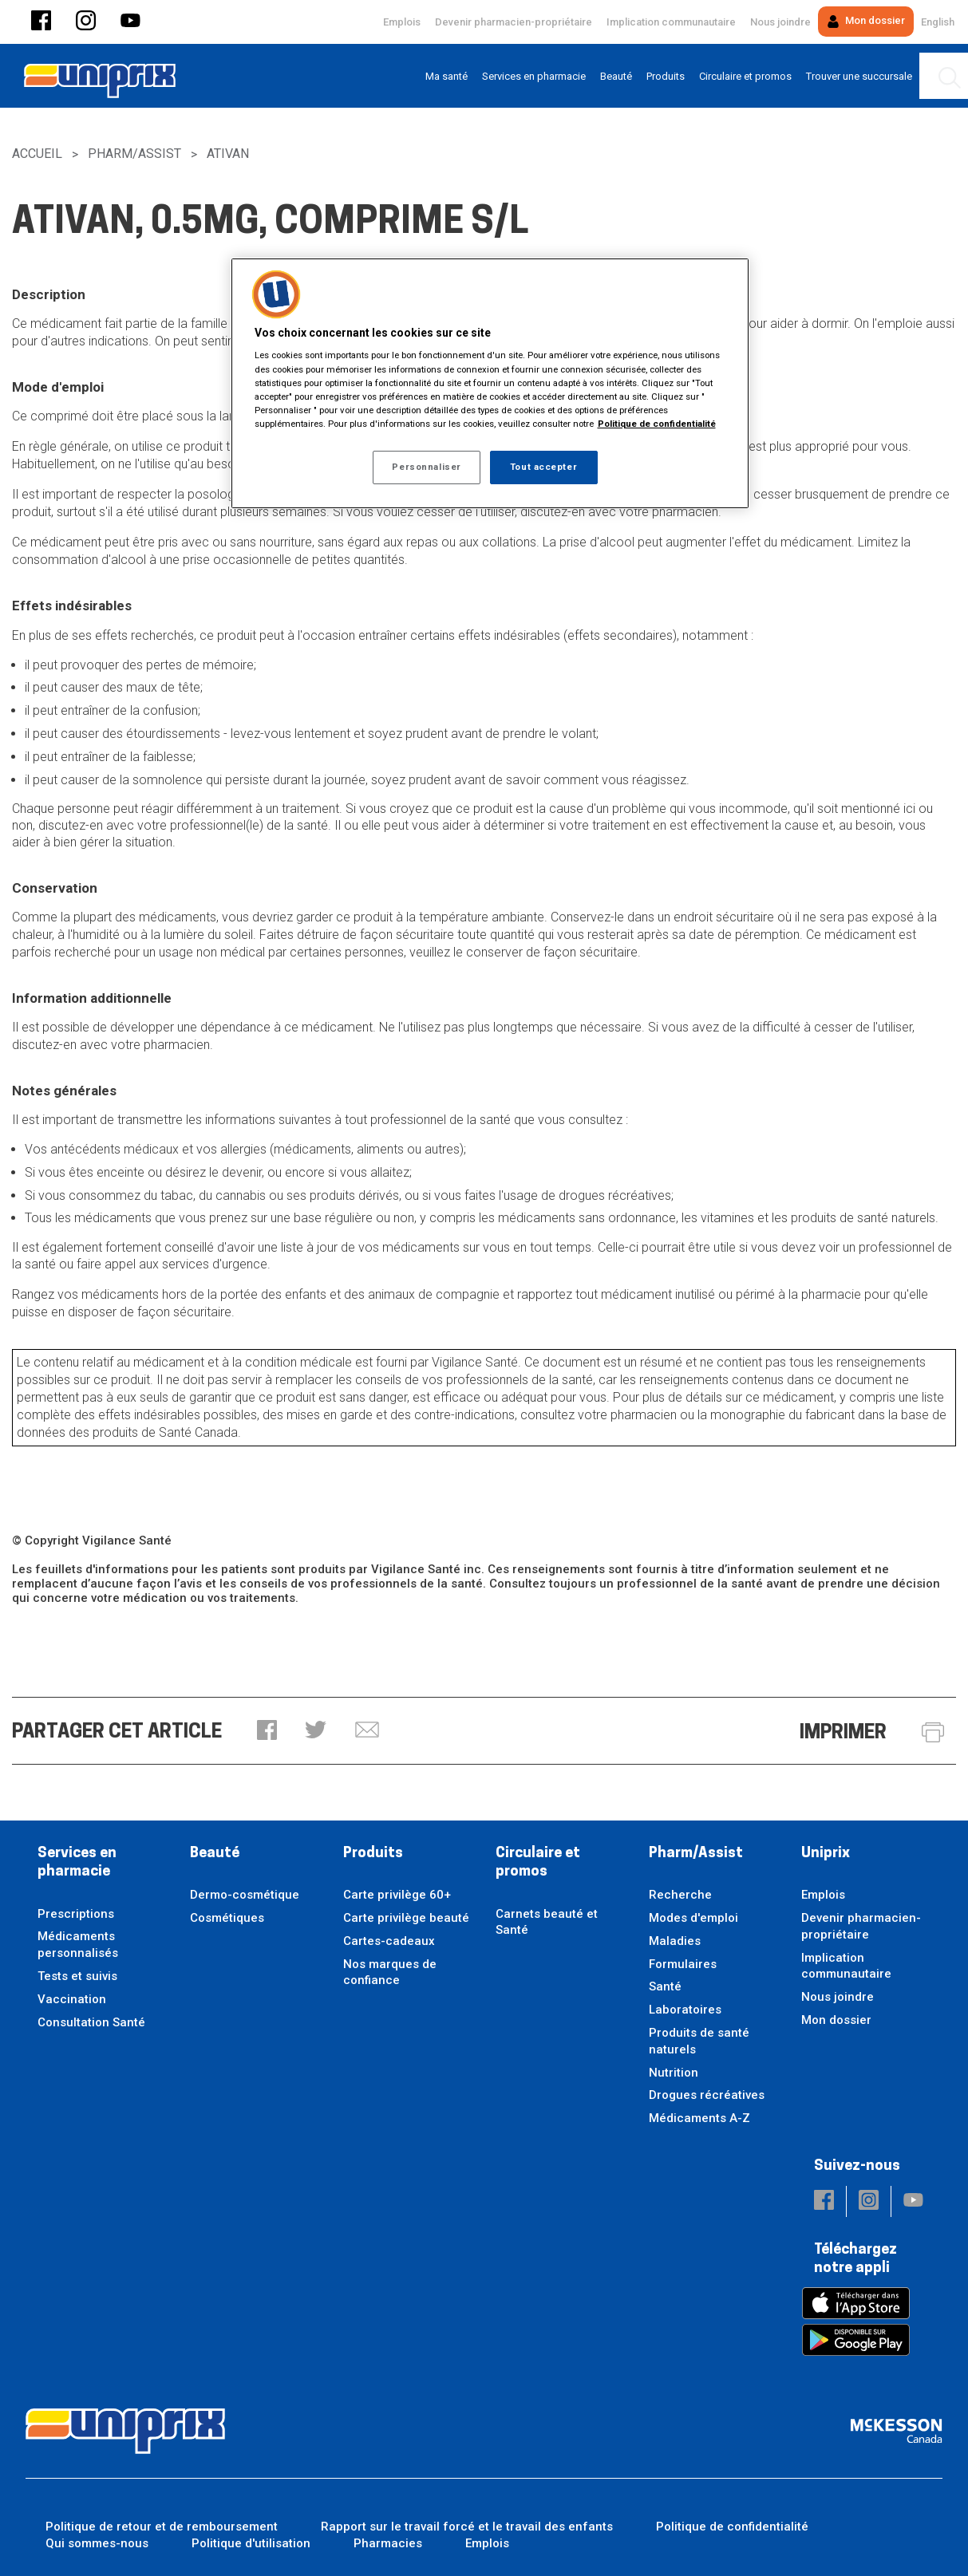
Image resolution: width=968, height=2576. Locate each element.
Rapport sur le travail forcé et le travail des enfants (467, 2526)
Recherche (680, 1895)
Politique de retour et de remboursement (161, 2526)
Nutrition (673, 2072)
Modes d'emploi (693, 1918)
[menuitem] (446, 76)
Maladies (675, 1941)
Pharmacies (388, 2543)
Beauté (214, 1853)
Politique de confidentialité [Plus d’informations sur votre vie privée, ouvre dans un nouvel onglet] (657, 423)
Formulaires (683, 1964)
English (937, 22)
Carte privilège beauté (406, 1918)
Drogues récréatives (707, 2095)
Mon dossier (866, 21)
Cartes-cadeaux (389, 1941)
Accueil (37, 153)
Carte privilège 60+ (397, 1895)
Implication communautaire (671, 22)
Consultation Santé (91, 2022)
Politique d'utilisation (251, 2543)
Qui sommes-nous (96, 2543)
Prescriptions (76, 1914)
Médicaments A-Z (699, 2118)
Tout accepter (543, 466)
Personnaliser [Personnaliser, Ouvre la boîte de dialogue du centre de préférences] (426, 466)
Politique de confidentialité (732, 2526)
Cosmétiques (227, 1918)
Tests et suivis (77, 1976)
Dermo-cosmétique (244, 1895)
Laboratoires (685, 2009)
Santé (665, 1986)
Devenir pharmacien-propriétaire (513, 22)
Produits (373, 1853)
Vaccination (72, 1999)
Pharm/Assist (134, 153)
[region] (490, 383)
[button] (41, 21)
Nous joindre (780, 22)
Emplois (402, 22)
